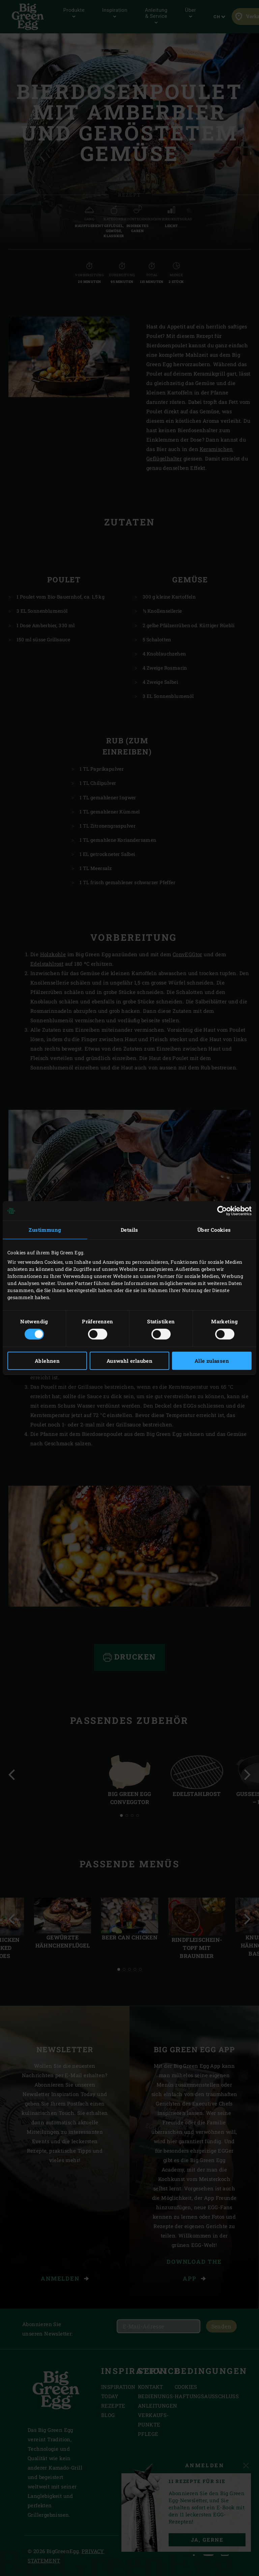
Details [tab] (129, 1229)
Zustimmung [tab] (45, 1229)
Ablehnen (47, 1360)
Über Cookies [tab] (214, 1229)
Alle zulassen (212, 1360)
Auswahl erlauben (129, 1360)
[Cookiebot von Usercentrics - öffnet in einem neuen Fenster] (222, 1211)
